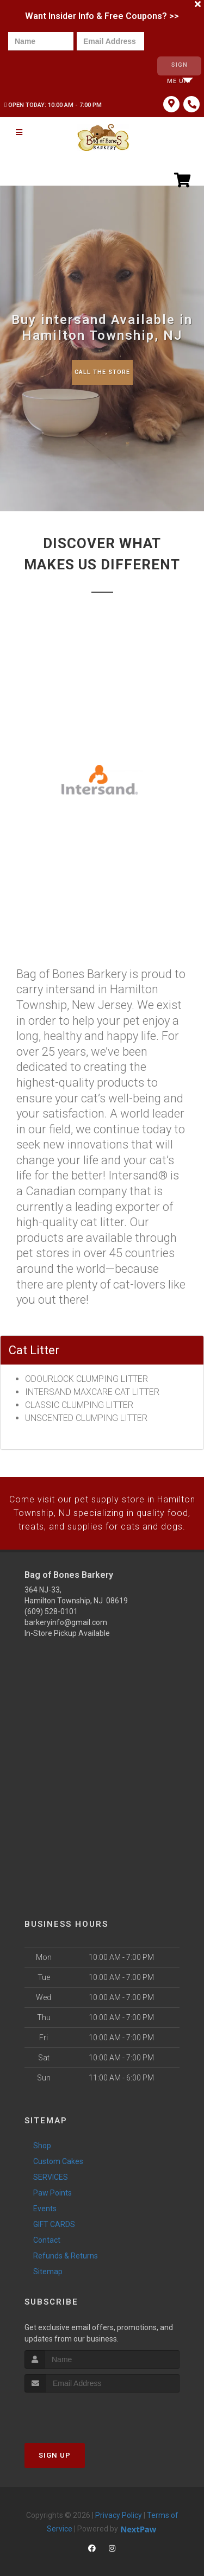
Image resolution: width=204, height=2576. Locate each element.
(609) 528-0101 (51, 1601)
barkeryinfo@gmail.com (65, 1612)
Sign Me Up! (178, 67)
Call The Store (102, 366)
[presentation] (45, 66)
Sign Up (55, 2445)
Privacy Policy (118, 2505)
